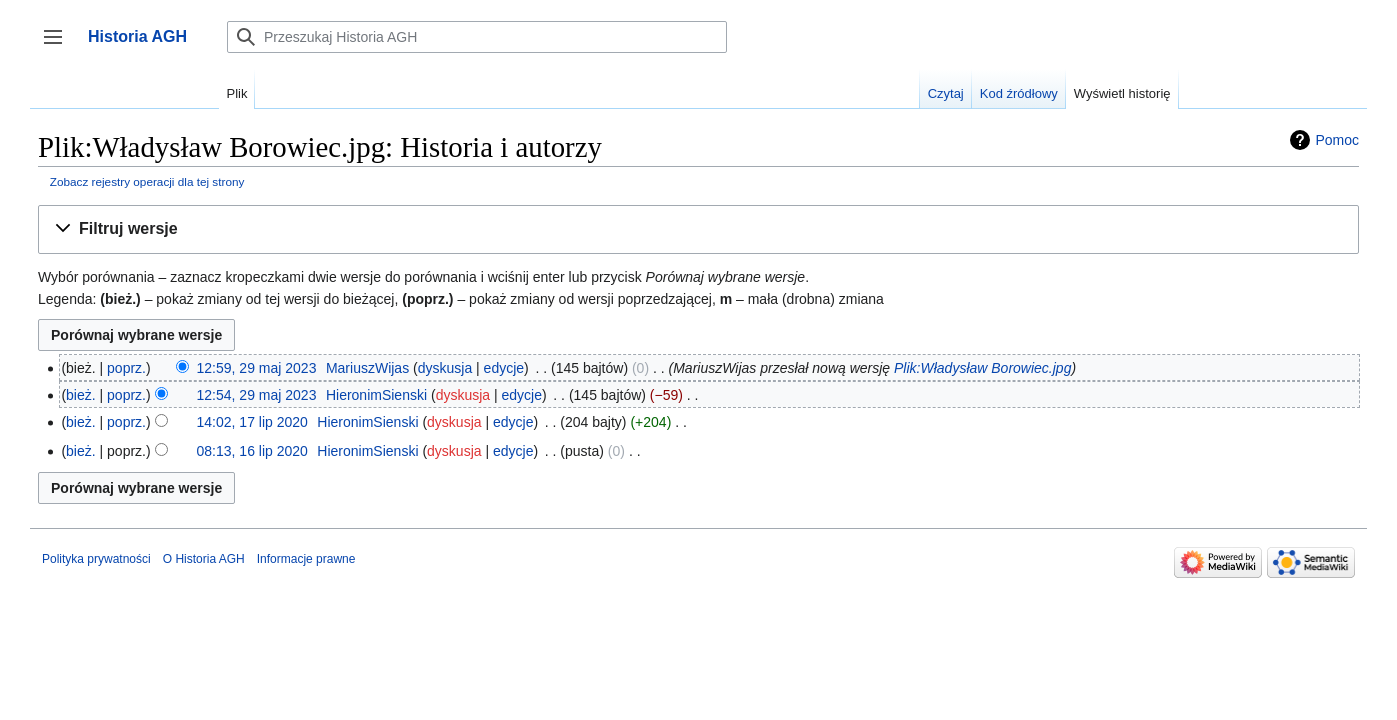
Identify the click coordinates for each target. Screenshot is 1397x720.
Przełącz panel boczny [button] (59, 46)
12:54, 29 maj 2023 (257, 395)
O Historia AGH (204, 559)
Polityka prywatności (96, 559)
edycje (504, 368)
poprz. (126, 368)
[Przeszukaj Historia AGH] (477, 37)
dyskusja (445, 368)
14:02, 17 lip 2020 (252, 422)
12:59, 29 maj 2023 (257, 368)
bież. (81, 395)
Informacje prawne (306, 559)
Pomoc (1337, 140)
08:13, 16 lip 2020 (252, 451)
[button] (698, 229)
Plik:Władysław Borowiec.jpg (982, 368)
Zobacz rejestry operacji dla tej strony (147, 181)
